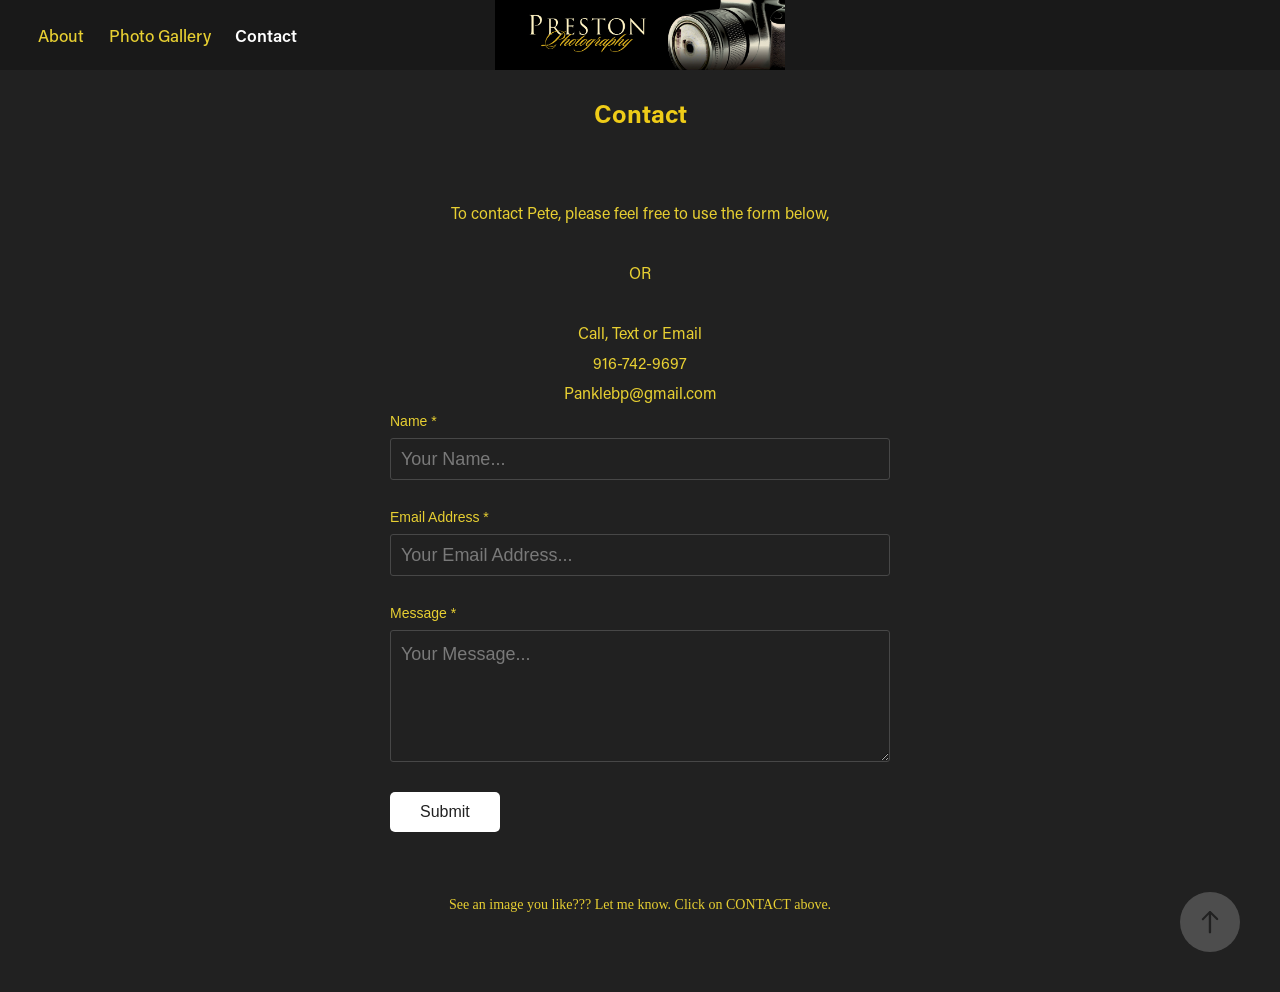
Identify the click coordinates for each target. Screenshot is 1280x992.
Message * (423, 613)
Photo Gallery (160, 35)
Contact (266, 35)
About (61, 35)
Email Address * (439, 517)
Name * (413, 421)
